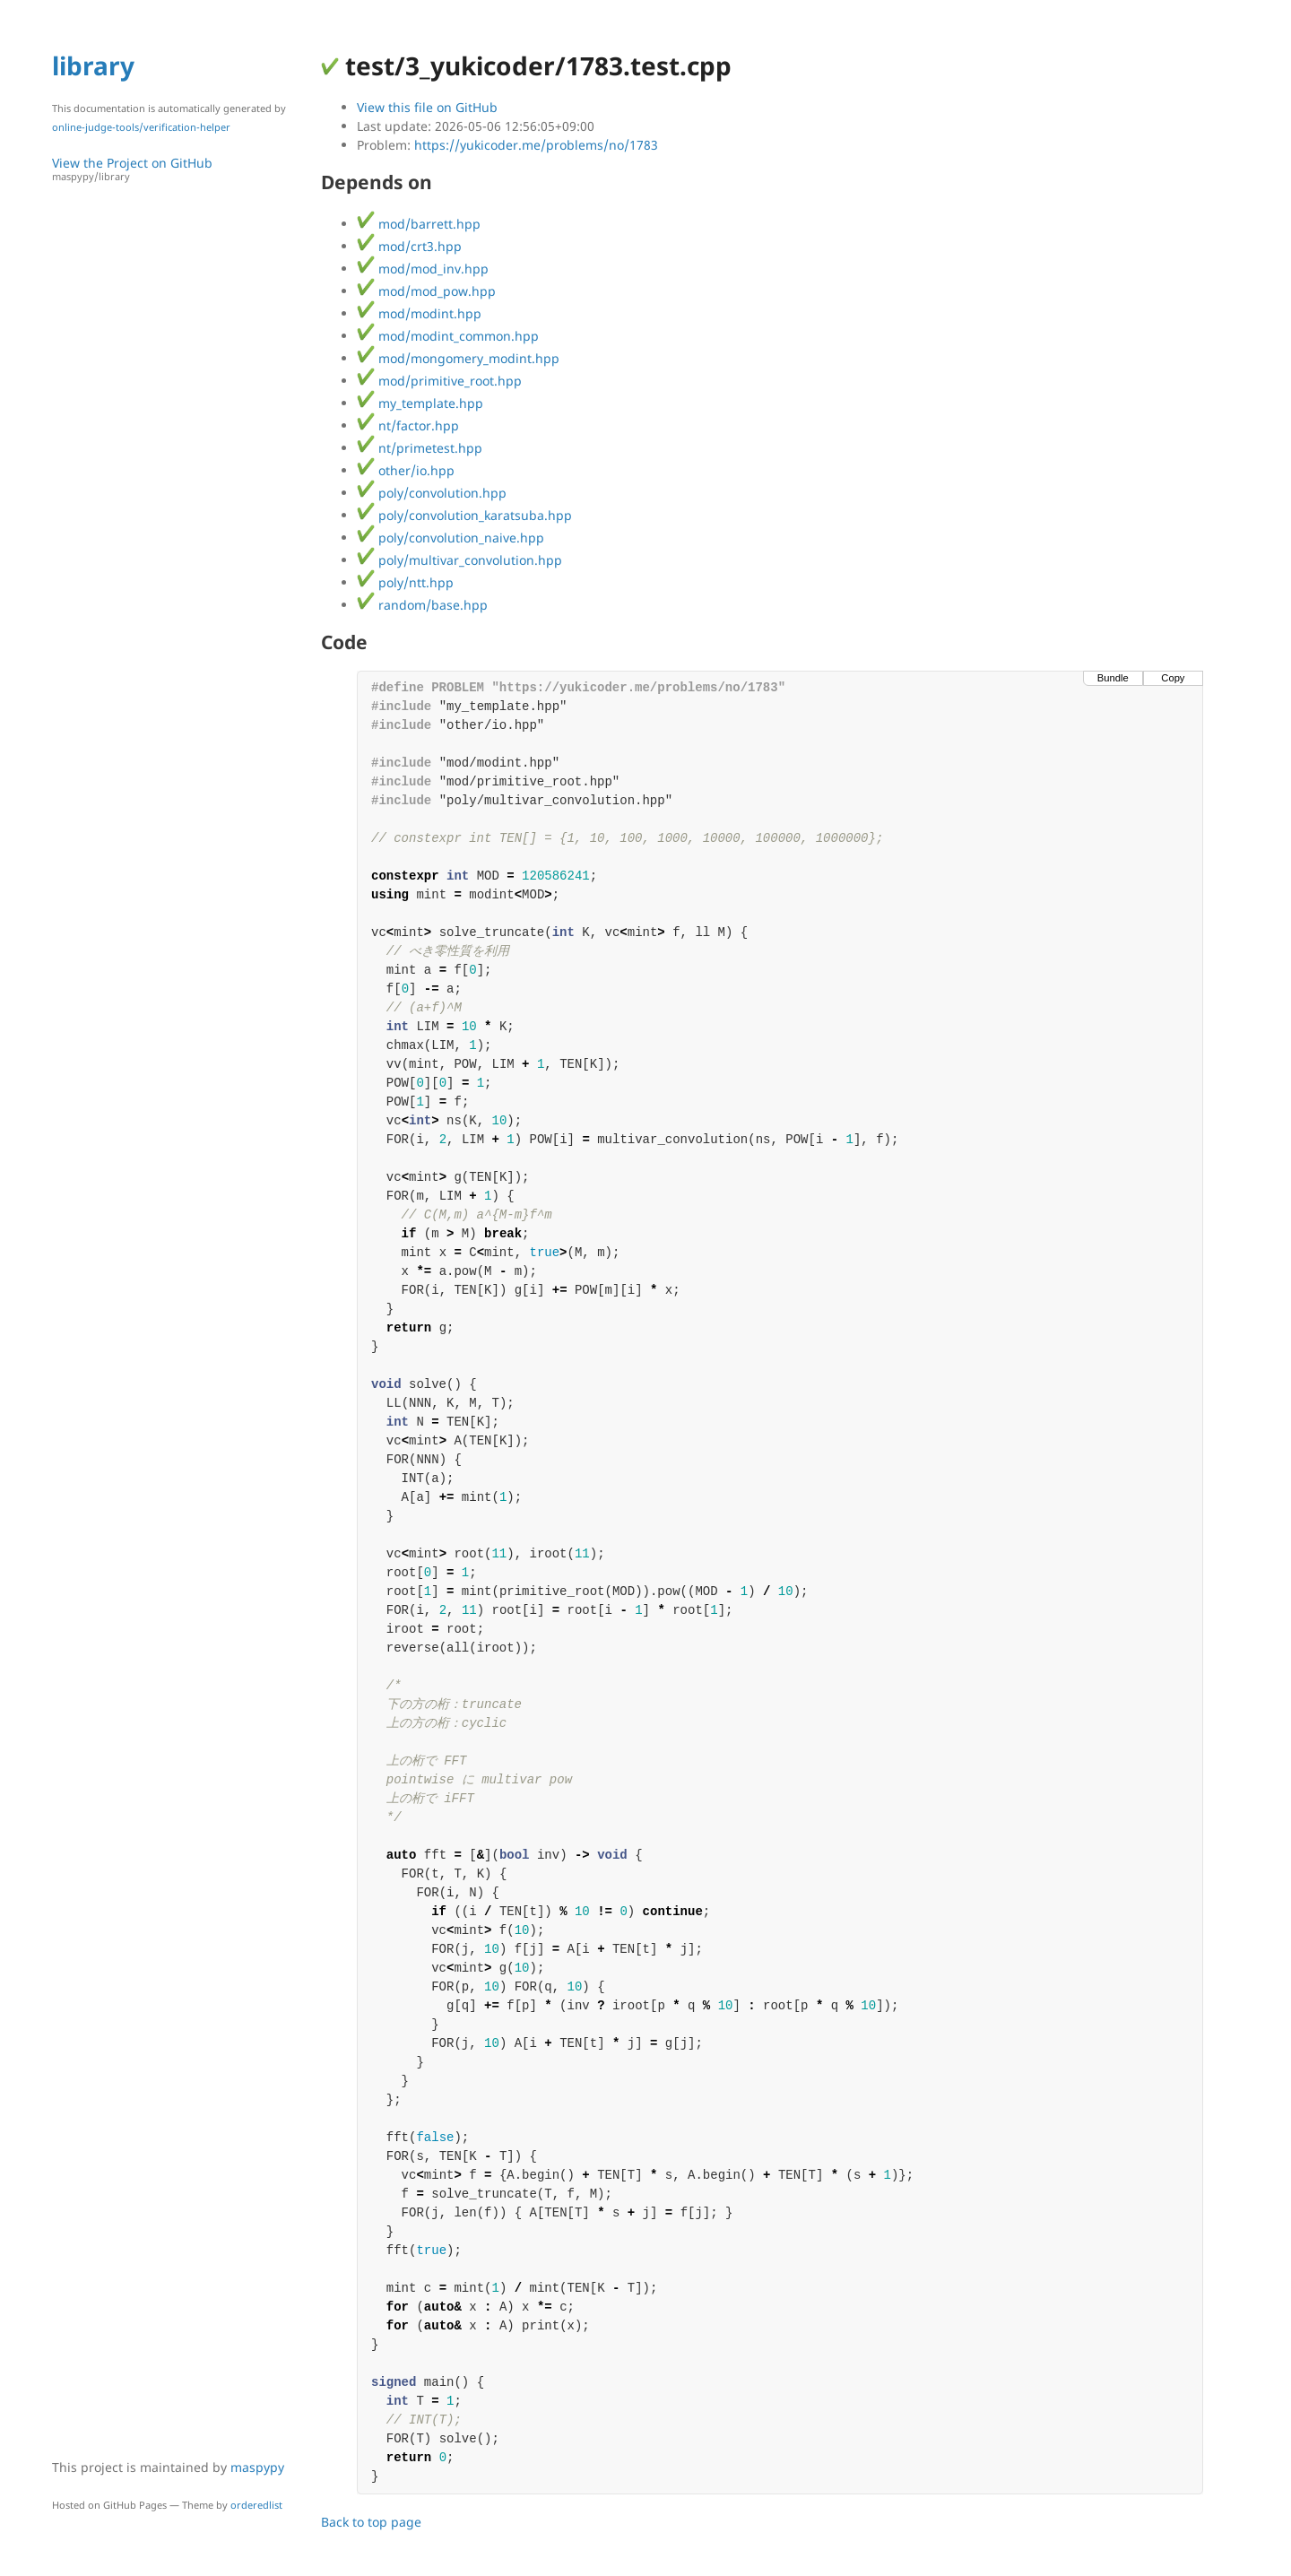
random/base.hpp (422, 604)
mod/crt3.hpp (409, 246)
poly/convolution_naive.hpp (450, 537)
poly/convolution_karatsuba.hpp (464, 515)
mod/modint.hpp (419, 313)
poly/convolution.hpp (432, 492)
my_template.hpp (420, 403)
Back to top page (371, 2521)
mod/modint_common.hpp (448, 335)
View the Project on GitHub (177, 169)
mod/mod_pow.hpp (426, 290)
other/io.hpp (406, 470)
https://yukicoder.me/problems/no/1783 (536, 144)
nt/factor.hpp (408, 425)
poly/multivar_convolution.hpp (459, 559)
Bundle (1113, 677)
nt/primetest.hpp (419, 447)
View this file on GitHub (427, 107)
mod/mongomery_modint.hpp (458, 358)
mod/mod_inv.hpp (423, 268)
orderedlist (256, 2504)
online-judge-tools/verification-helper (141, 127)
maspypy (257, 2467)
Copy (1172, 677)
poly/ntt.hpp (405, 582)
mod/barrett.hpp (419, 223)
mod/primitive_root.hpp (439, 380)
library (93, 65)
